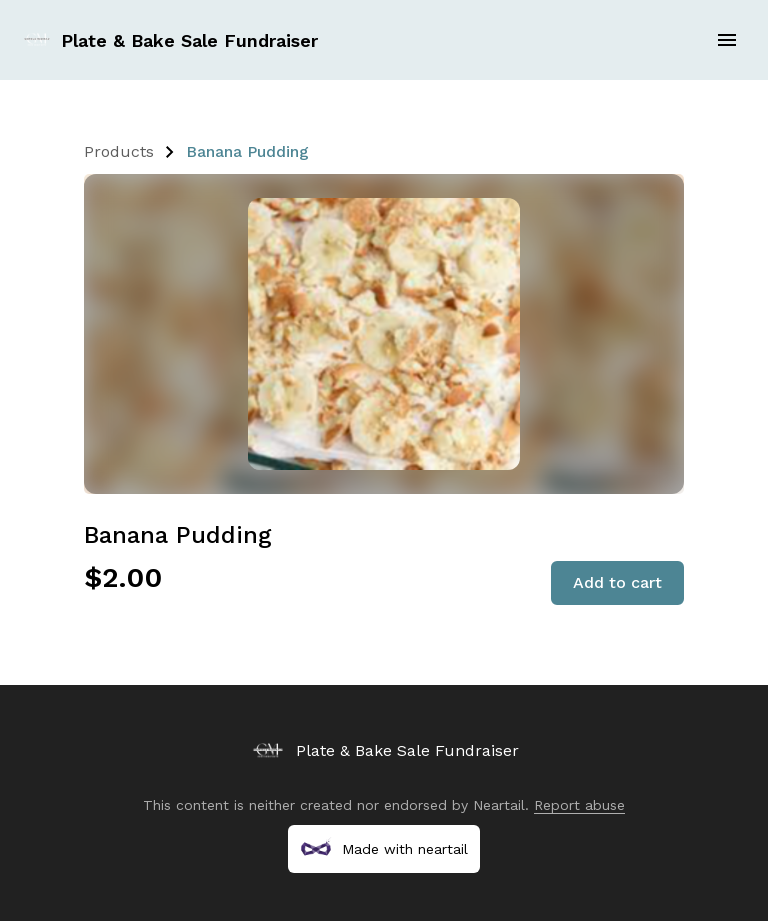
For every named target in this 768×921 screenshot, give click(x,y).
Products (119, 151)
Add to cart (617, 582)
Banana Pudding (247, 151)
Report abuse (579, 805)
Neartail (499, 805)
